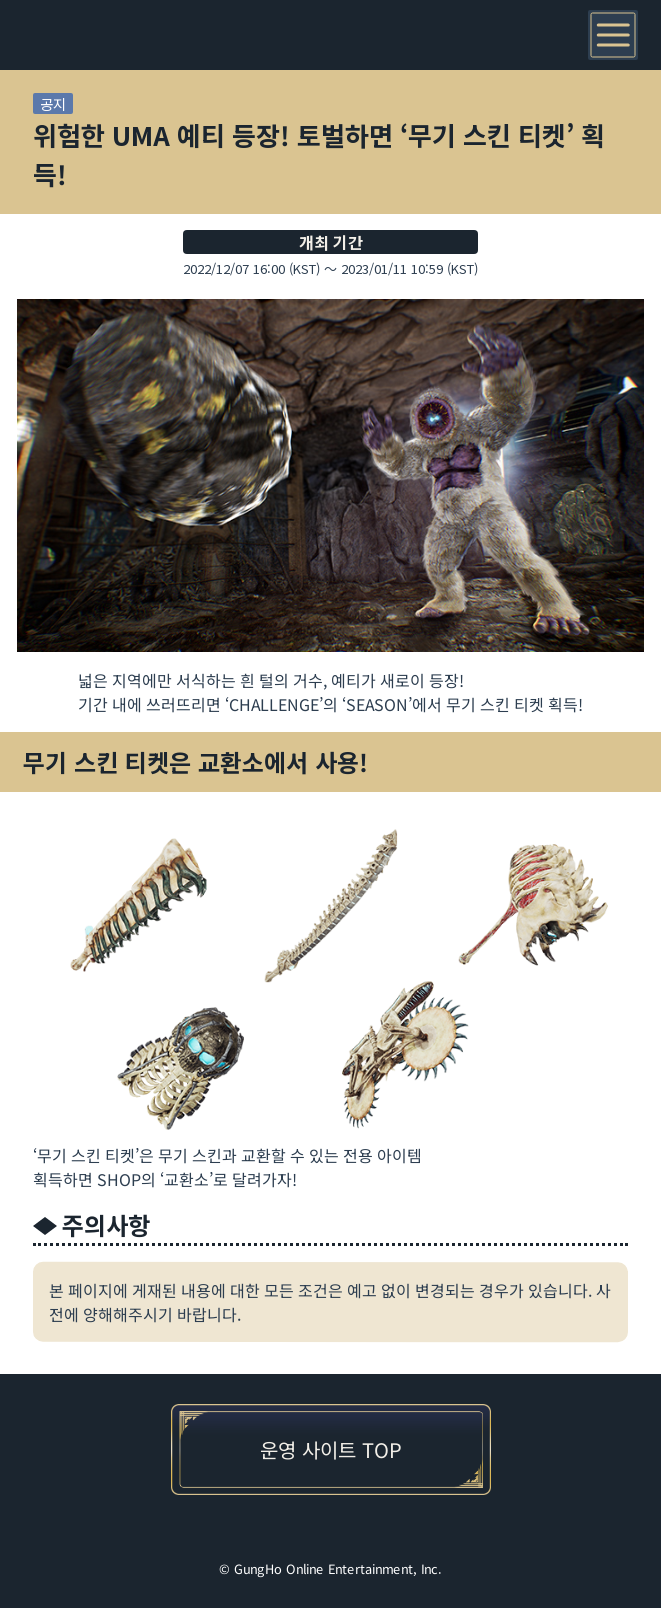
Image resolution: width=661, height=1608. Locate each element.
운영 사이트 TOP (330, 1449)
